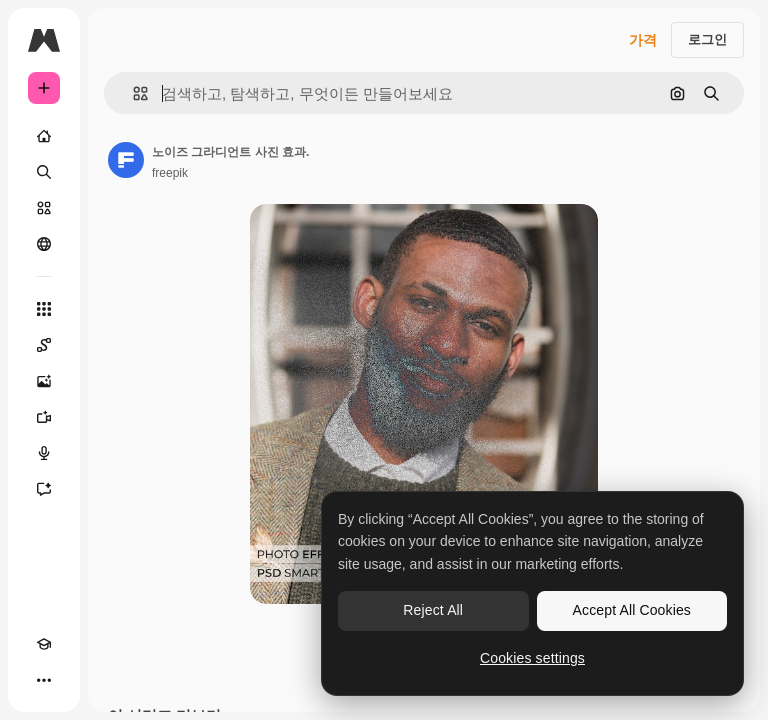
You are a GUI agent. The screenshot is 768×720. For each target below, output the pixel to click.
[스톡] (44, 208)
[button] (132, 93)
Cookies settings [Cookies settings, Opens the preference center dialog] (532, 658)
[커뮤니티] (44, 244)
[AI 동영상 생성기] (44, 417)
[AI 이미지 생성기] (44, 381)
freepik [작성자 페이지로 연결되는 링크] (170, 173)
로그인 (707, 39)
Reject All (433, 610)
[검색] (44, 172)
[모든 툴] (44, 309)
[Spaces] (44, 345)
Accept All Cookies (632, 610)
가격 (643, 40)
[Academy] (44, 644)
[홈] (44, 136)
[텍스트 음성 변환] (44, 453)
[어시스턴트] (44, 489)
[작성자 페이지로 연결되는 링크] (126, 160)
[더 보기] (44, 680)
